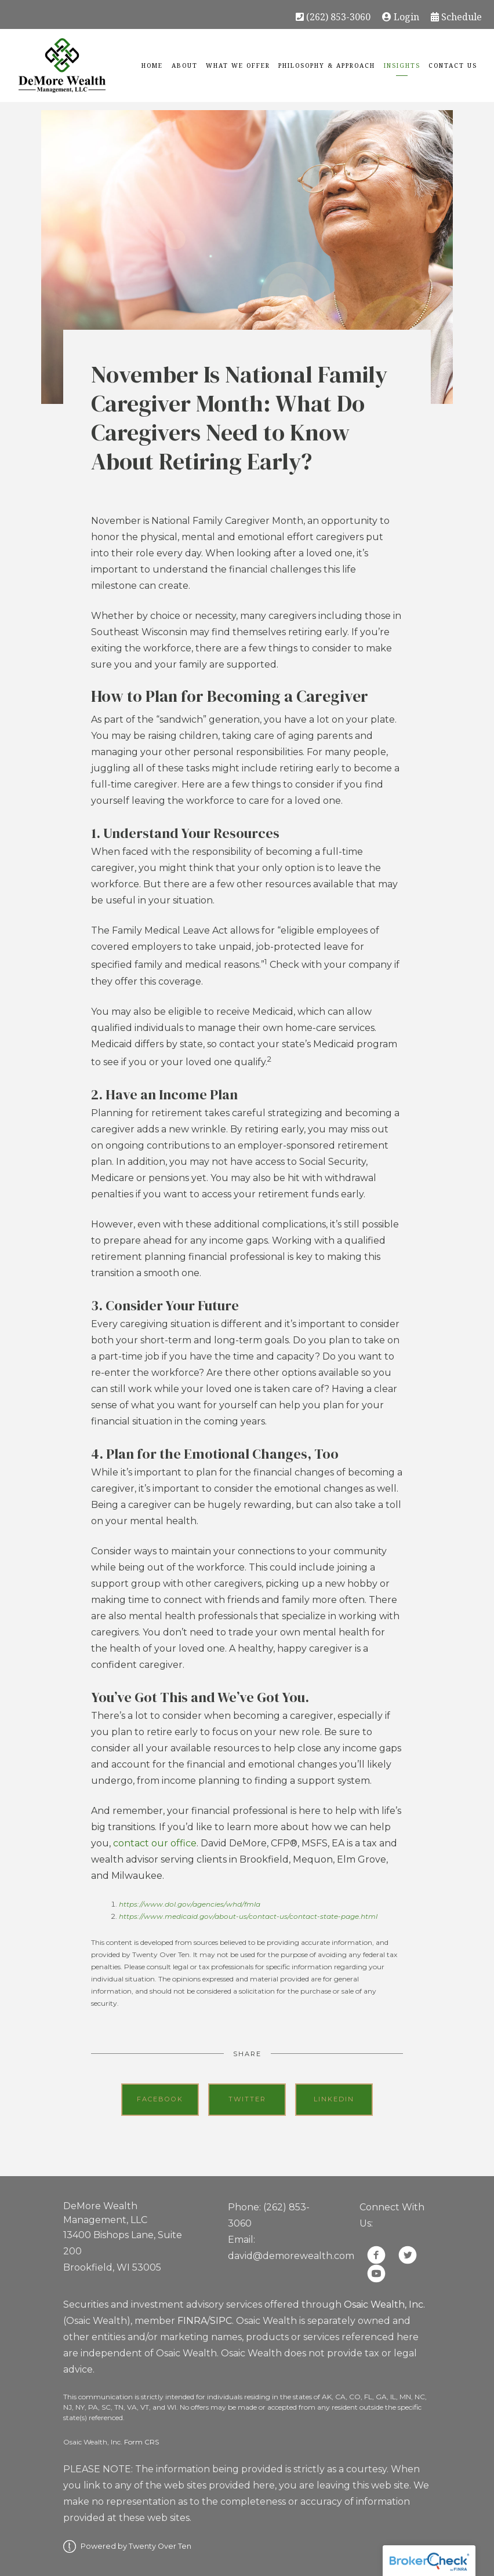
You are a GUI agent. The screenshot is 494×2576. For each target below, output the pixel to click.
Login (400, 15)
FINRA (192, 2320)
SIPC (221, 2320)
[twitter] (407, 2255)
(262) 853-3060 (333, 15)
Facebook (160, 2099)
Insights (402, 65)
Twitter (247, 2099)
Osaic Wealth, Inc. (384, 2304)
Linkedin (334, 2099)
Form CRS (141, 2441)
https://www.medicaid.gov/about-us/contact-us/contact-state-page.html (248, 1916)
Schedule (456, 15)
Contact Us (452, 65)
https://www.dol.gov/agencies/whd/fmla (189, 1904)
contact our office (155, 1843)
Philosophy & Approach (326, 65)
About (185, 65)
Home (152, 65)
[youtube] (376, 2273)
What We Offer (238, 65)
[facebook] (376, 2255)
